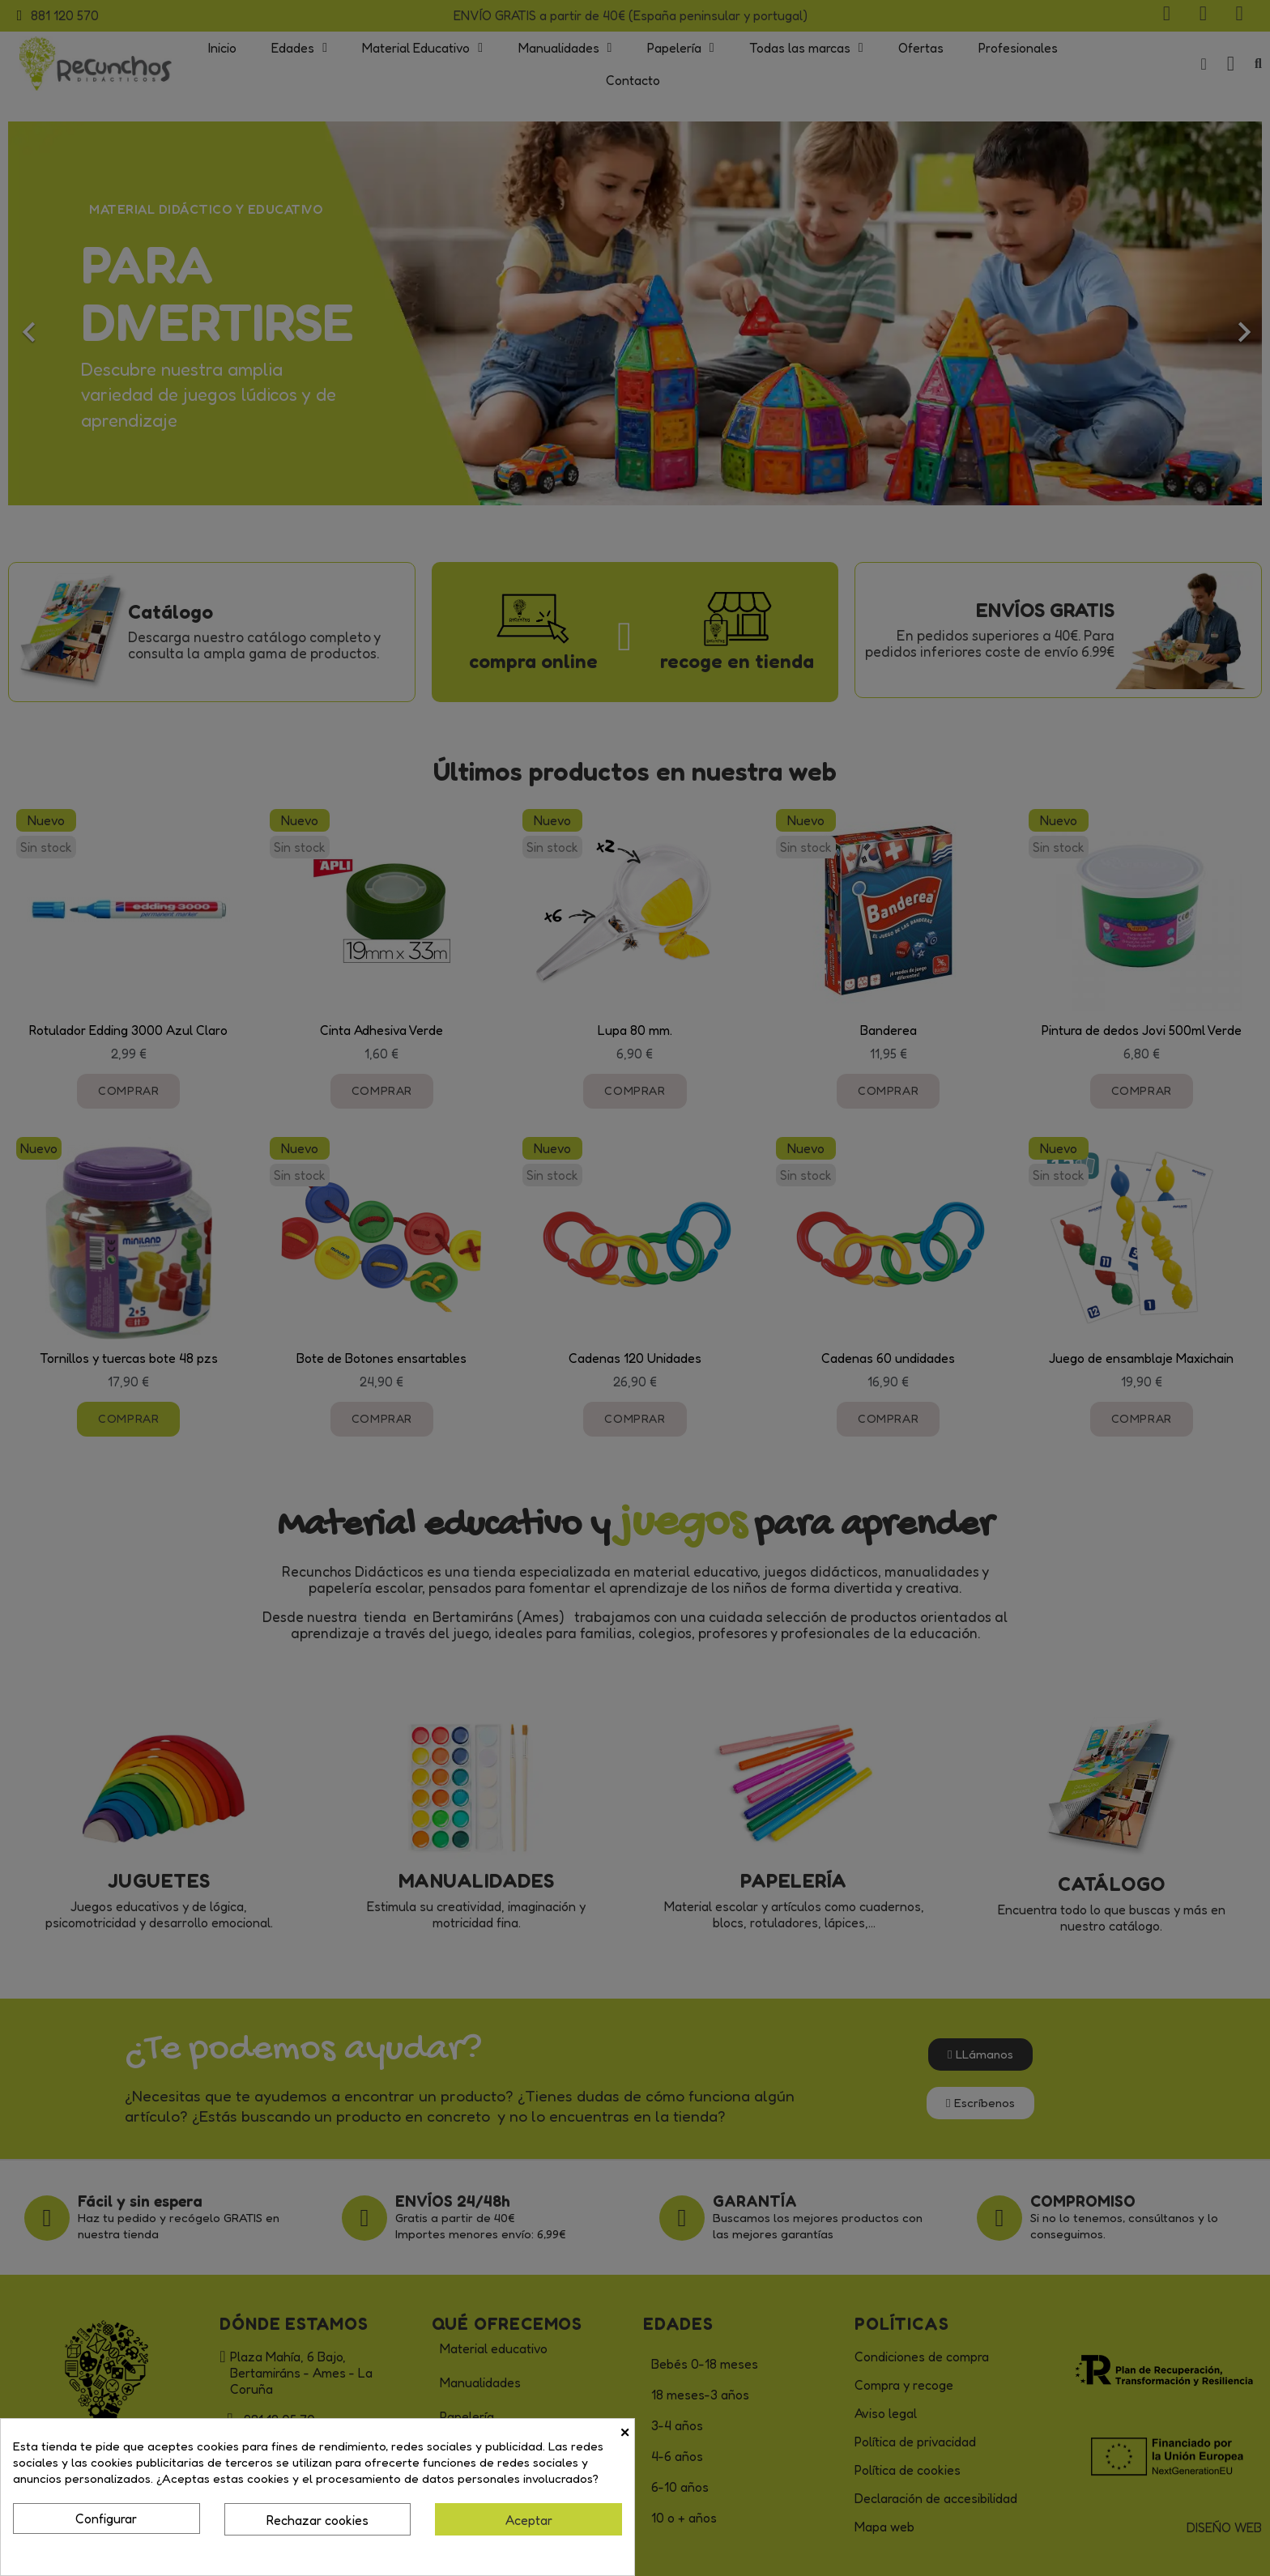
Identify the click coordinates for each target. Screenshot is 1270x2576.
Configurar (106, 2518)
